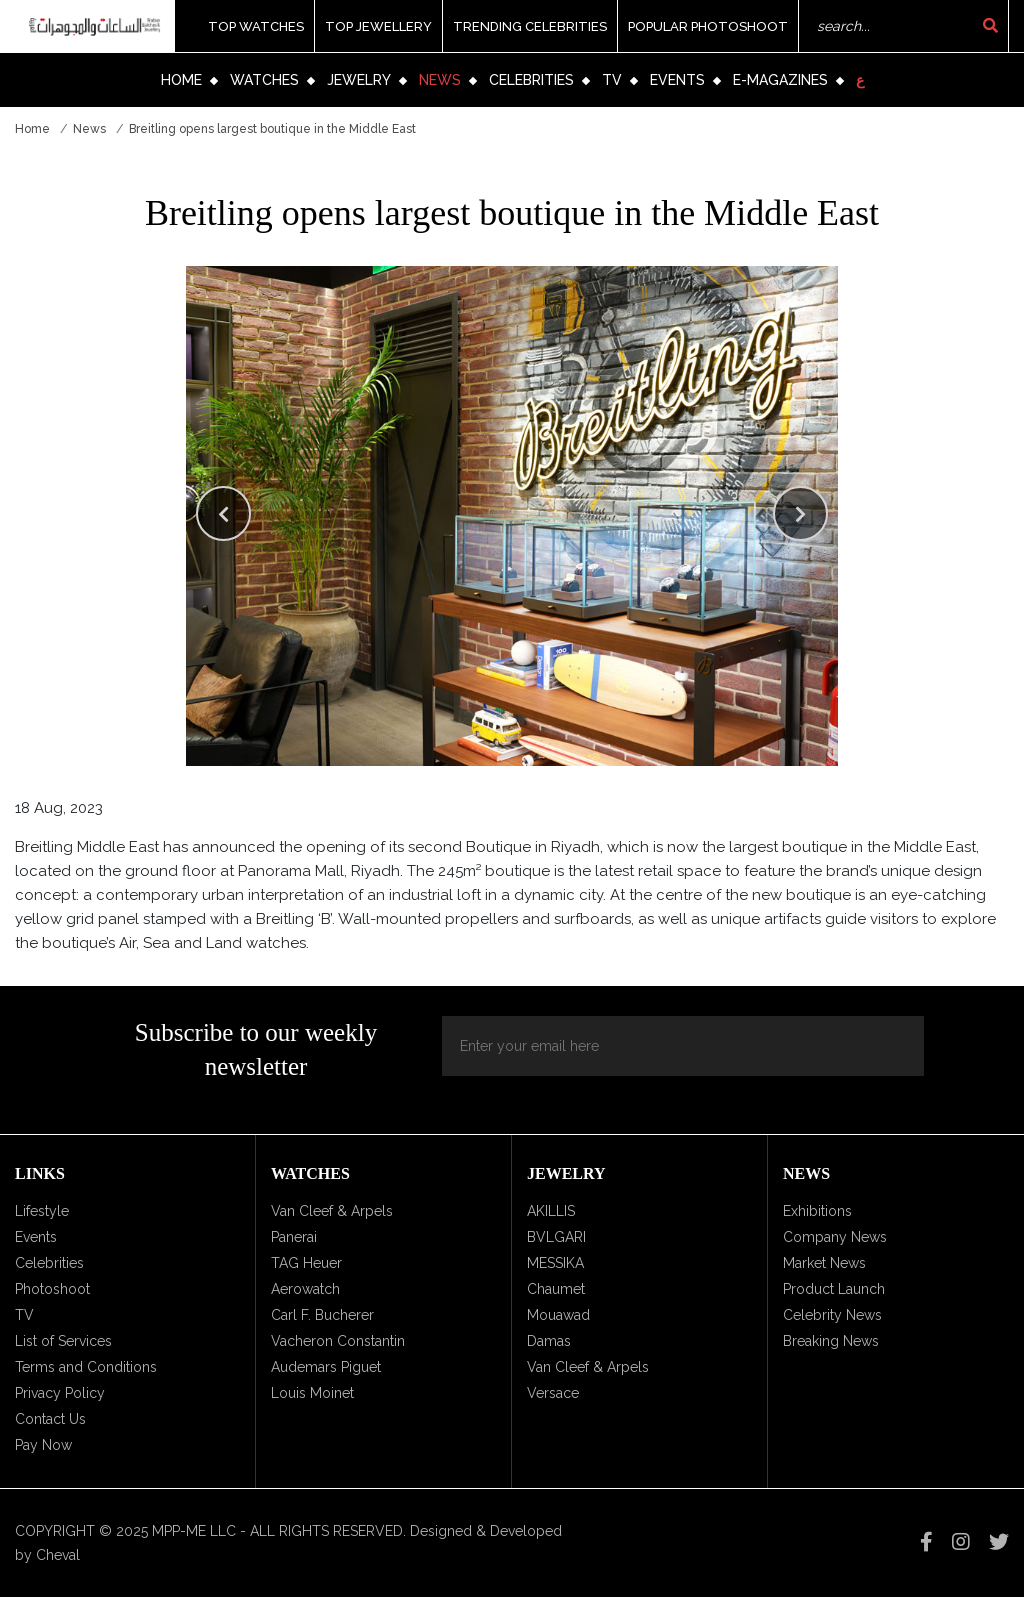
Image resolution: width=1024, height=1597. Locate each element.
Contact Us (50, 1419)
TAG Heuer (306, 1263)
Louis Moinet (312, 1393)
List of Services (63, 1341)
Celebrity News (832, 1315)
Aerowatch (305, 1289)
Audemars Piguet (326, 1367)
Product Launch (834, 1289)
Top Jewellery (378, 26)
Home (181, 80)
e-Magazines (780, 80)
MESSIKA (555, 1263)
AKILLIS (551, 1211)
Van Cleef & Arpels (332, 1211)
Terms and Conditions (86, 1367)
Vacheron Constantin (338, 1341)
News (440, 80)
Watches (264, 80)
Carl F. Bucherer (322, 1315)
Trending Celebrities (530, 26)
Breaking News (831, 1341)
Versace (553, 1393)
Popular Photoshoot (708, 26)
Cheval (58, 1555)
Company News (835, 1237)
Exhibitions (817, 1211)
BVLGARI (556, 1237)
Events (677, 80)
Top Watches (256, 26)
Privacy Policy (60, 1393)
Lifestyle (42, 1211)
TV (612, 80)
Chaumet (556, 1289)
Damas (549, 1341)
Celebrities (531, 80)
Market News (824, 1263)
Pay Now (43, 1445)
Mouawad (558, 1315)
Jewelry (359, 80)
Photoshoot (52, 1289)
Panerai (294, 1237)
